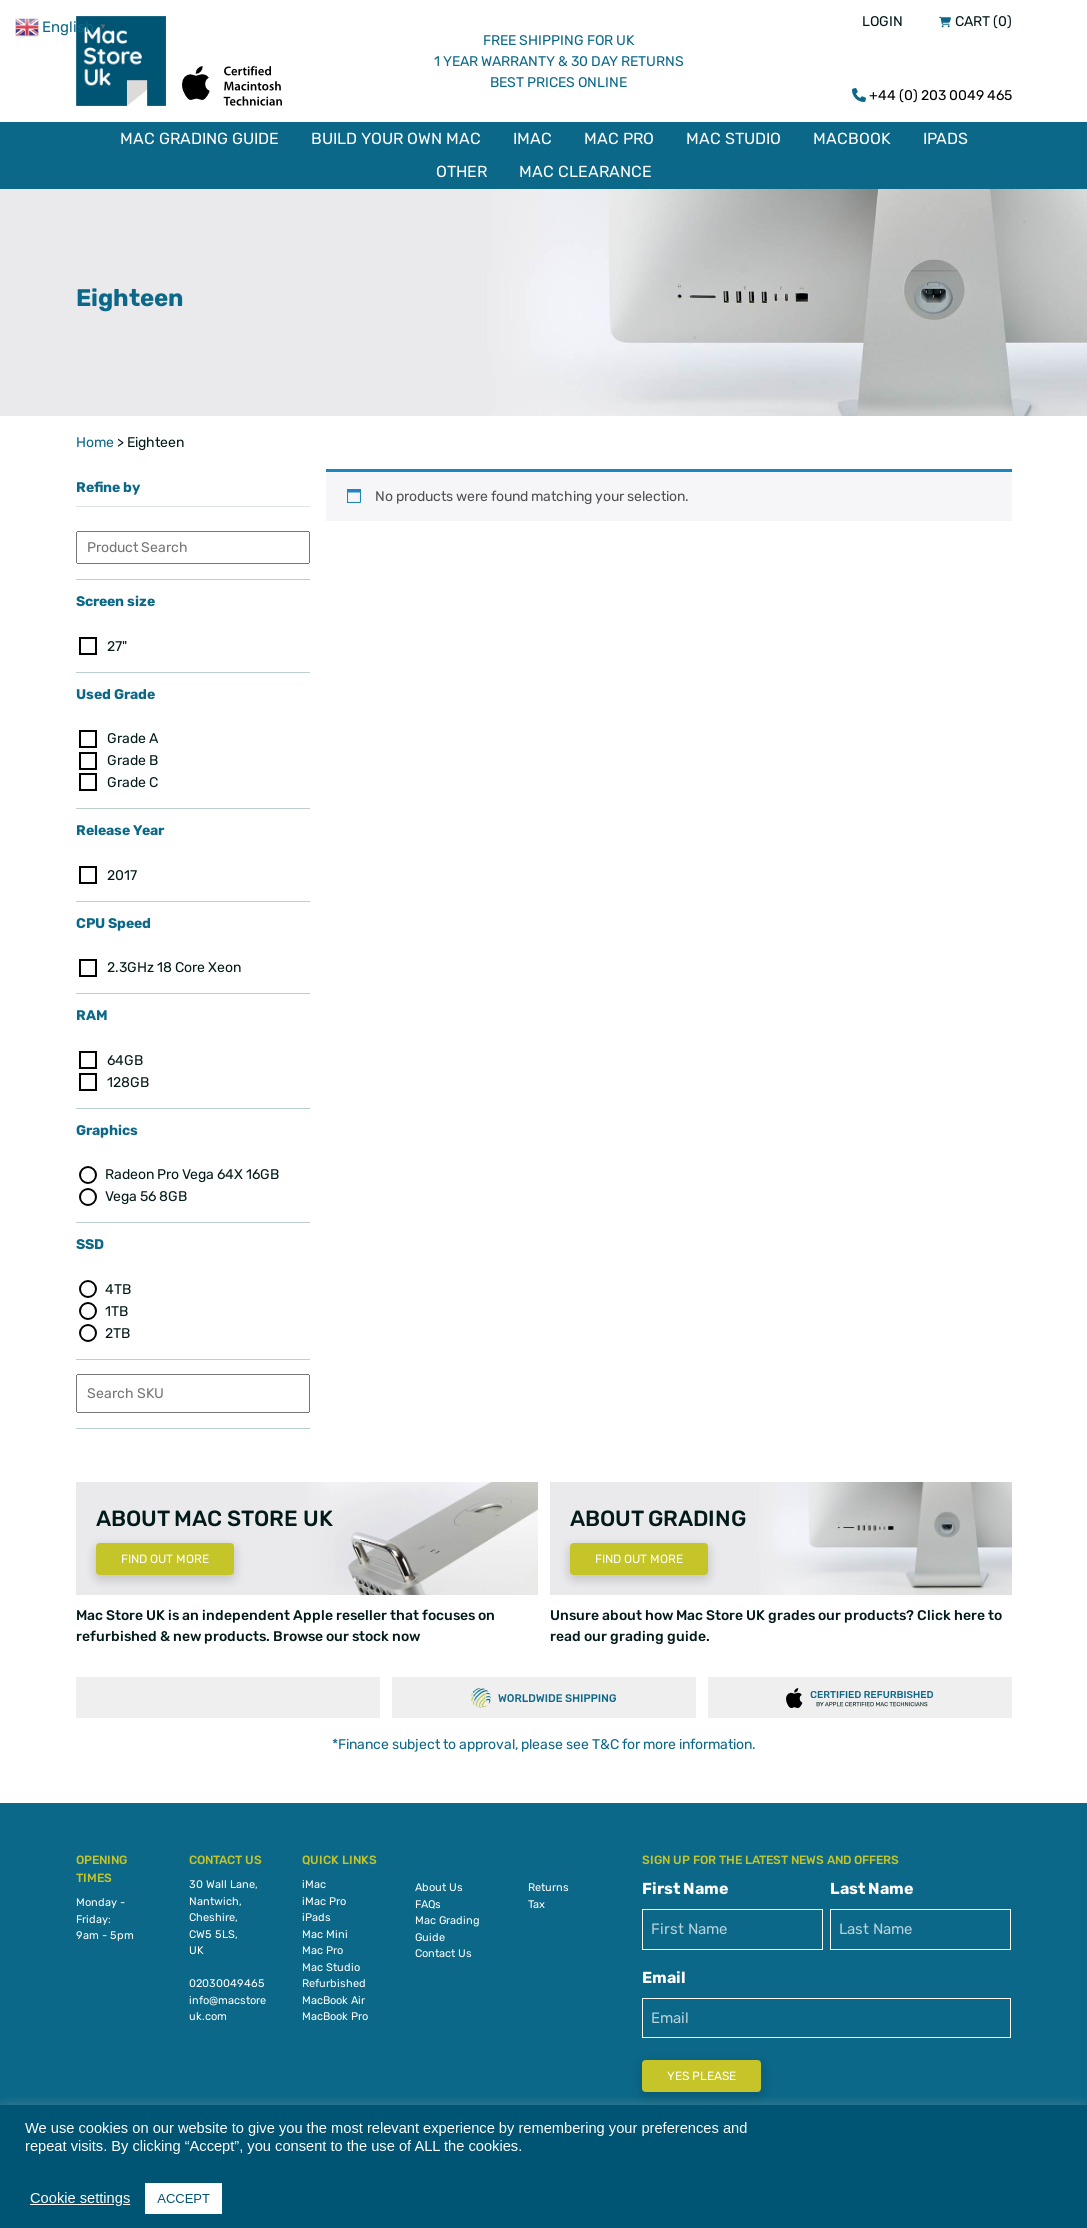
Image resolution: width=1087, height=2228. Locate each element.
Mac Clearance (585, 171)
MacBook (852, 138)
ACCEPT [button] (183, 2198)
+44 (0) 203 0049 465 (940, 95)
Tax (536, 1901)
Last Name (872, 1886)
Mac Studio (733, 138)
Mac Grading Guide (199, 138)
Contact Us (443, 1951)
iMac (532, 138)
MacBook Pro (335, 2014)
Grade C (132, 780)
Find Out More (165, 1557)
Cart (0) (983, 21)
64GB (125, 1058)
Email (664, 1974)
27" (117, 643)
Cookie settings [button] (80, 2198)
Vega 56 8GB (146, 1194)
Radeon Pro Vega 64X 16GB (192, 1172)
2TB (117, 1331)
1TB (116, 1309)
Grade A (132, 736)
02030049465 (227, 1981)
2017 (122, 873)
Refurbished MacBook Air (334, 1990)
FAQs (428, 1901)
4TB (118, 1287)
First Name (685, 1886)
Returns (548, 1885)
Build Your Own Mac (396, 138)
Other (461, 171)
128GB (128, 1080)
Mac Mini (325, 1931)
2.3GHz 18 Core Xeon (174, 965)
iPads (945, 138)
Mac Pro (619, 138)
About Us (439, 1885)
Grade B (132, 758)
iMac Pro (324, 1898)
